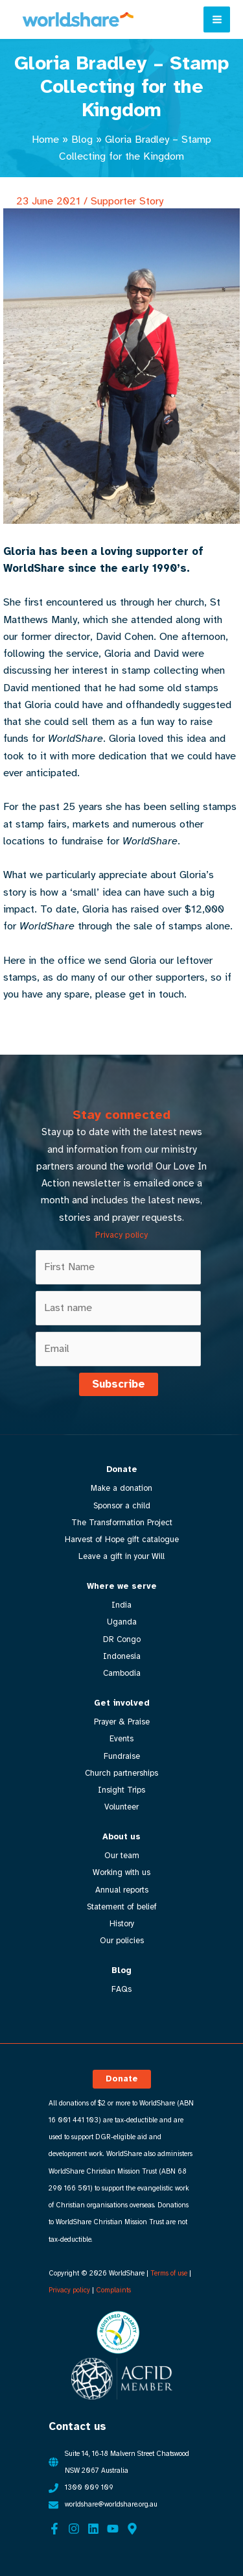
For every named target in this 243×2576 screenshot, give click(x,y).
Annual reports (121, 1890)
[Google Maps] (132, 2528)
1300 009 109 (89, 2487)
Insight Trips (121, 1790)
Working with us (121, 1872)
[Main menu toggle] (216, 19)
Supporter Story (127, 201)
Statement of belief (122, 1907)
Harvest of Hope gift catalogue (122, 1539)
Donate (121, 1469)
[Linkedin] (93, 2528)
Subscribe (118, 1384)
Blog (82, 139)
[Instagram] (74, 2528)
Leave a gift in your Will (121, 1556)
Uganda (122, 1622)
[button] (122, 2079)
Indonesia (122, 1656)
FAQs (121, 1989)
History (122, 1924)
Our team (121, 1855)
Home (45, 139)
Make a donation (121, 1488)
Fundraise (122, 1756)
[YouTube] (113, 2528)
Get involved (122, 1703)
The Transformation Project (121, 1522)
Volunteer (121, 1807)
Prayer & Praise (122, 1722)
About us (121, 1837)
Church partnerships (121, 1773)
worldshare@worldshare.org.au (111, 2504)
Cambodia (122, 1673)
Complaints (113, 2290)
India (121, 1605)
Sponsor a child (121, 1506)
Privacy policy (121, 1234)
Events (121, 1739)
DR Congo (122, 1639)
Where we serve (122, 1586)
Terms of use (168, 2273)
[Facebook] (54, 2528)
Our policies (122, 1940)
